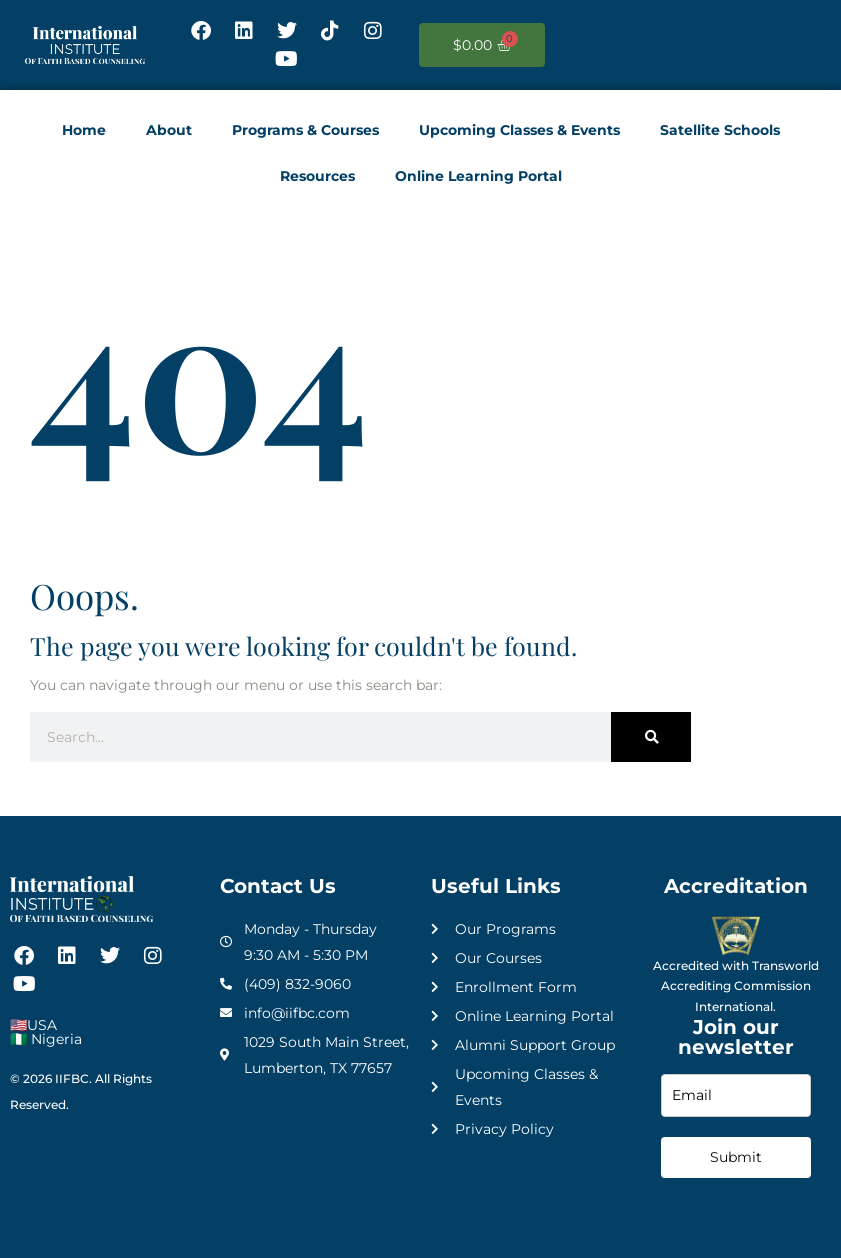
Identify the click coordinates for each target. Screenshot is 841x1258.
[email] (736, 1095)
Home (84, 130)
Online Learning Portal (478, 176)
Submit (736, 1157)
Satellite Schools (720, 130)
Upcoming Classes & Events (519, 130)
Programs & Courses (305, 130)
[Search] (651, 737)
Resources (317, 176)
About (169, 130)
